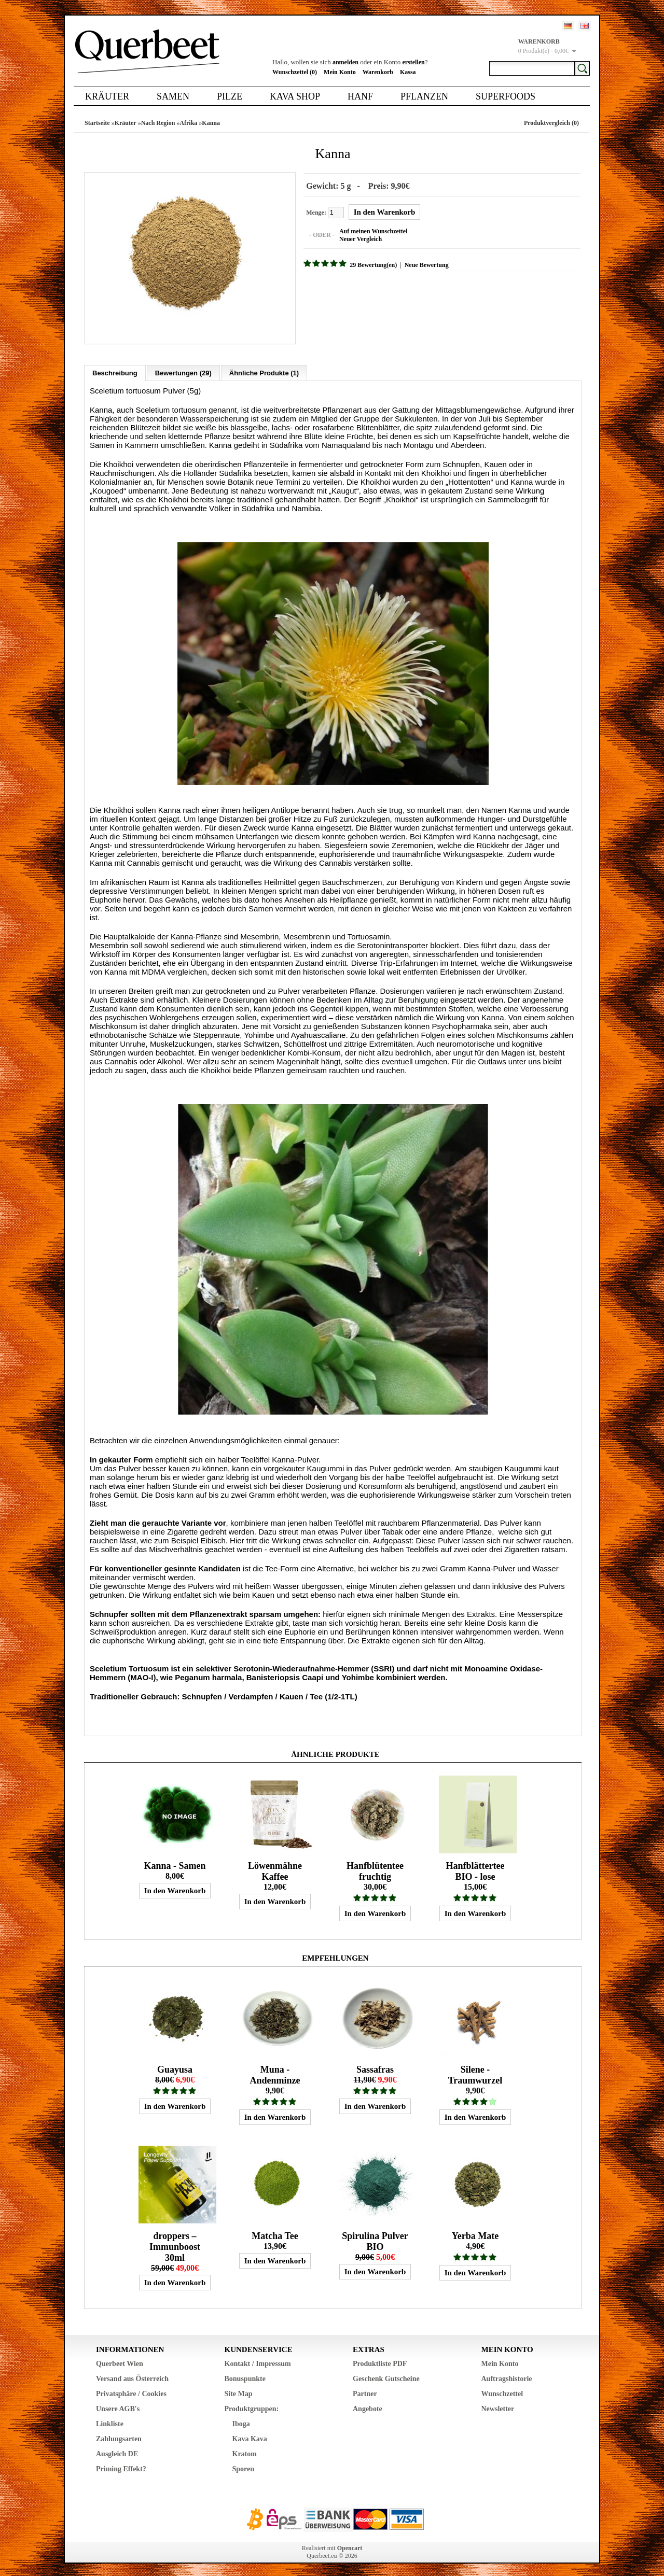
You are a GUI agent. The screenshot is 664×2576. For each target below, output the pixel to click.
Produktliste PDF (380, 2360)
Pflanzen (424, 96)
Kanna (211, 122)
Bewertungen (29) (183, 370)
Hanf (360, 96)
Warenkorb (378, 72)
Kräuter (107, 96)
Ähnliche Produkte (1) (264, 370)
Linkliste (109, 2421)
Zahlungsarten (119, 2436)
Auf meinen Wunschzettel (370, 230)
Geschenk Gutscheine (386, 2376)
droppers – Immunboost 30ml (174, 2244)
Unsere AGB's (118, 2406)
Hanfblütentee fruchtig (375, 1868)
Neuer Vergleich (357, 238)
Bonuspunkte (245, 2376)
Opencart (350, 2545)
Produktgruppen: (252, 2406)
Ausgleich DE (117, 2451)
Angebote (367, 2406)
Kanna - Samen (174, 1862)
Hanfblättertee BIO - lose (475, 1868)
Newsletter (498, 2406)
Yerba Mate (475, 2233)
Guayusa (174, 2066)
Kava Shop (295, 96)
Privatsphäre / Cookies (131, 2391)
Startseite (97, 122)
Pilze (229, 96)
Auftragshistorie (506, 2376)
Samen (173, 96)
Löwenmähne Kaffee (275, 1868)
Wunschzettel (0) (294, 72)
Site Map (239, 2391)
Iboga (241, 2421)
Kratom (244, 2451)
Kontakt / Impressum (258, 2360)
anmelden (345, 62)
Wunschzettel (502, 2391)
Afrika (188, 122)
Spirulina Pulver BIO (375, 2238)
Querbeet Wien (119, 2360)
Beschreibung (114, 370)
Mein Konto (340, 72)
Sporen (243, 2466)
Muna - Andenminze (275, 2071)
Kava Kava (249, 2436)
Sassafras (375, 2066)
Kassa (408, 72)
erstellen (413, 62)
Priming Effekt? (121, 2466)
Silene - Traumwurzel (475, 2071)
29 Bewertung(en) (370, 264)
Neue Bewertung (423, 264)
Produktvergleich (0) (551, 122)
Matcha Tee (275, 2233)
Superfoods (505, 96)
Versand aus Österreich (132, 2376)
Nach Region (158, 122)
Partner (365, 2391)
